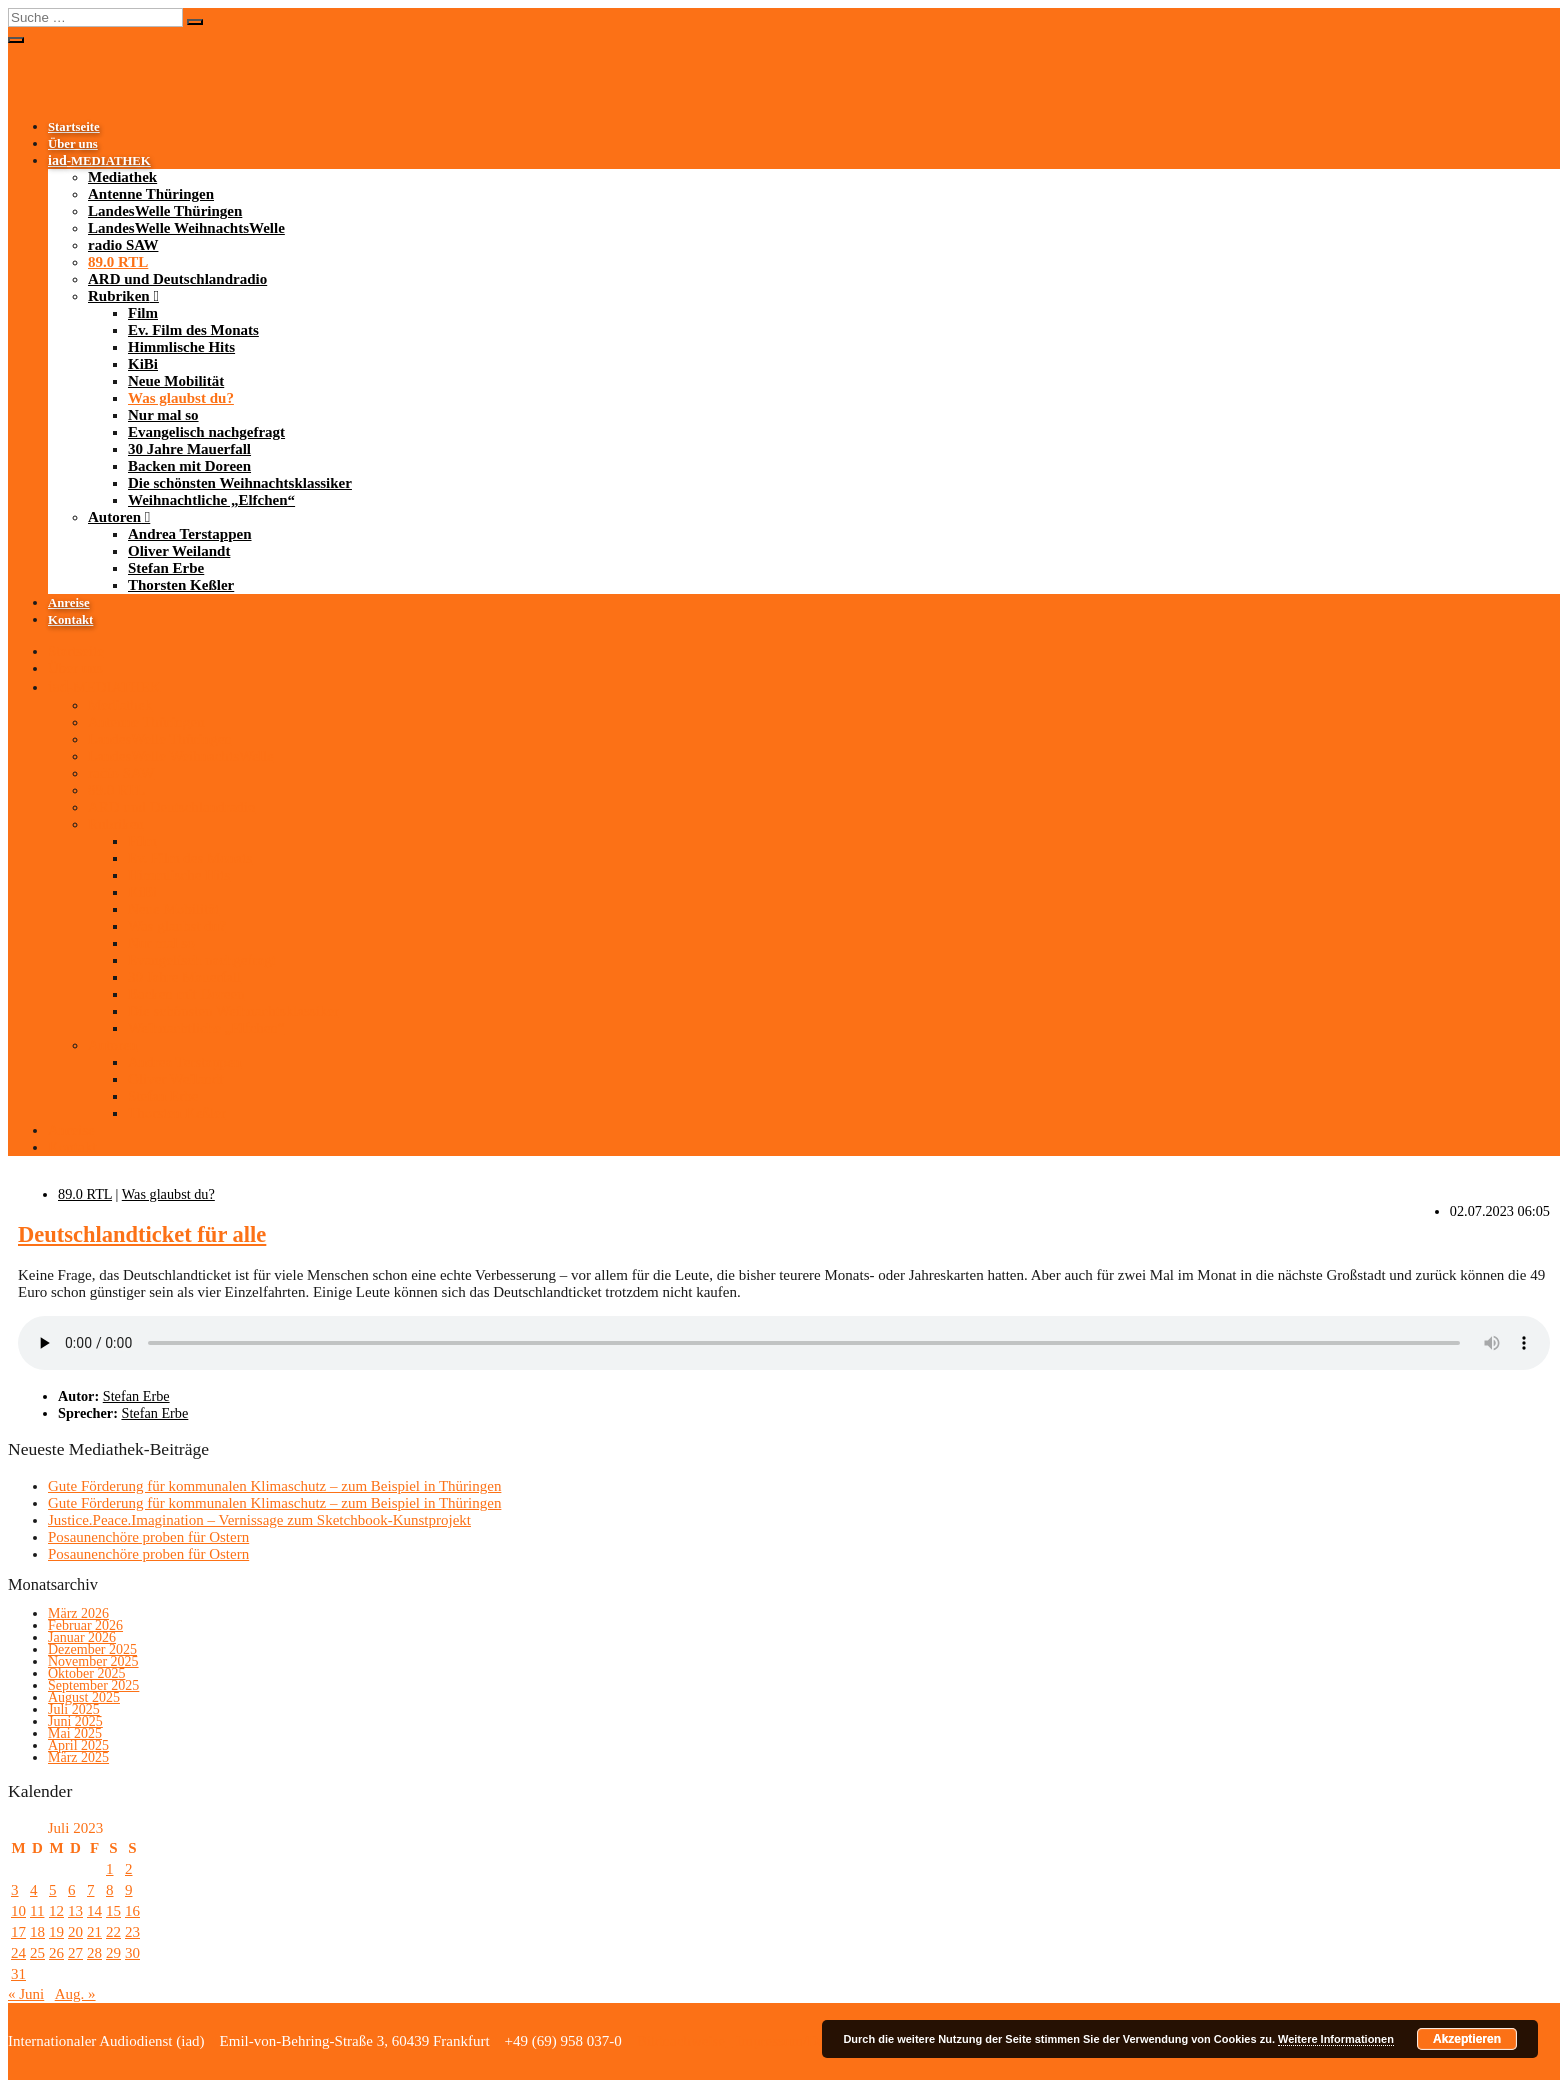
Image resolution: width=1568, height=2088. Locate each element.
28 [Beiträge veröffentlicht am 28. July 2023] (94, 1953)
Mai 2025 (75, 1733)
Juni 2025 (75, 1721)
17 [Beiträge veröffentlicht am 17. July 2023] (18, 1932)
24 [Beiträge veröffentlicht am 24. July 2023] (18, 1953)
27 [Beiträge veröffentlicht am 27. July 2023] (75, 1953)
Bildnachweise (679, 2041)
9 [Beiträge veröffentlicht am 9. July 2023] (129, 1890)
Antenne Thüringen (151, 194)
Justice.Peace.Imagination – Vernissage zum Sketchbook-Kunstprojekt (259, 1520)
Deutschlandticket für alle (142, 1234)
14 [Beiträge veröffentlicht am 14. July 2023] (94, 1911)
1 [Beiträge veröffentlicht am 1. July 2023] (110, 1869)
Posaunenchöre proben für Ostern (148, 1537)
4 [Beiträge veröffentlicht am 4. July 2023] (34, 1890)
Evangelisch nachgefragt (206, 432)
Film (143, 313)
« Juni (26, 1994)
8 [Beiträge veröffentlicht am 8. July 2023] (110, 1890)
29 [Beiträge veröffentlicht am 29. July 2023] (113, 1953)
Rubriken (119, 296)
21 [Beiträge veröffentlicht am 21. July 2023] (94, 1932)
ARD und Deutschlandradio (177, 279)
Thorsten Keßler (181, 585)
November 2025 (93, 1661)
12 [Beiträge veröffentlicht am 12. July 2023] (56, 1911)
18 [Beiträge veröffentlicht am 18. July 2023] (37, 1932)
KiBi (143, 364)
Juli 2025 (74, 1709)
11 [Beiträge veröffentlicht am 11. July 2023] (37, 1911)
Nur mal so (163, 415)
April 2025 (78, 1745)
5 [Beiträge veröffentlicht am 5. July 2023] (53, 1890)
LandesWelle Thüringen (165, 211)
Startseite (74, 127)
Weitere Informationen (1336, 2039)
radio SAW (123, 245)
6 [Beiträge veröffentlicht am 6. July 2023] (72, 1890)
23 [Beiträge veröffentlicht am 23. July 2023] (132, 1932)
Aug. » (75, 1994)
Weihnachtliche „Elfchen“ (211, 500)
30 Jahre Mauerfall (189, 449)
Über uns (73, 144)
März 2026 (78, 1613)
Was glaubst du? (181, 398)
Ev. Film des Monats (193, 330)
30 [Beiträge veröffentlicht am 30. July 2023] (132, 1953)
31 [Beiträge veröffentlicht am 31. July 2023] (18, 1974)
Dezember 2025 (92, 1649)
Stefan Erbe (166, 568)
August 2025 (84, 1697)
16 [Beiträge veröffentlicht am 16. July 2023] (132, 1911)
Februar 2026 (85, 1625)
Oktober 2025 (86, 1673)
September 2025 (93, 1685)
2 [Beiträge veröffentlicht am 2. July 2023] (129, 1869)
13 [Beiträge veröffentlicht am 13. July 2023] (75, 1911)
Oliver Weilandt (179, 551)
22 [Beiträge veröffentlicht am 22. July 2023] (113, 1932)
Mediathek (122, 177)
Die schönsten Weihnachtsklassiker (240, 483)
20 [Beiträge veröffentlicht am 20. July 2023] (75, 1932)
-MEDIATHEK (99, 161)
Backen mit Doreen (189, 466)
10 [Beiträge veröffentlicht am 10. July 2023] (18, 1911)
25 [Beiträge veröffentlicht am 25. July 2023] (37, 1953)
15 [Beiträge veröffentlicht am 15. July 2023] (113, 1911)
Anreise (69, 603)
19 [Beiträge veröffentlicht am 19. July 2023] (56, 1932)
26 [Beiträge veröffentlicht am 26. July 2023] (56, 1953)
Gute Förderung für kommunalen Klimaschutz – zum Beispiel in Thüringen (274, 1486)
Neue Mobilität (176, 381)
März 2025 (78, 1757)
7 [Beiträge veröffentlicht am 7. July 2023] (91, 1890)
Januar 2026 (82, 1637)
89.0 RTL (118, 262)
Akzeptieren (1467, 2039)
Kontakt (70, 620)
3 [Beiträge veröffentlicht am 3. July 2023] (15, 1890)
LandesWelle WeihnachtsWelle (186, 228)
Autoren (114, 517)
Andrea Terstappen (190, 534)
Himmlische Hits (181, 347)
